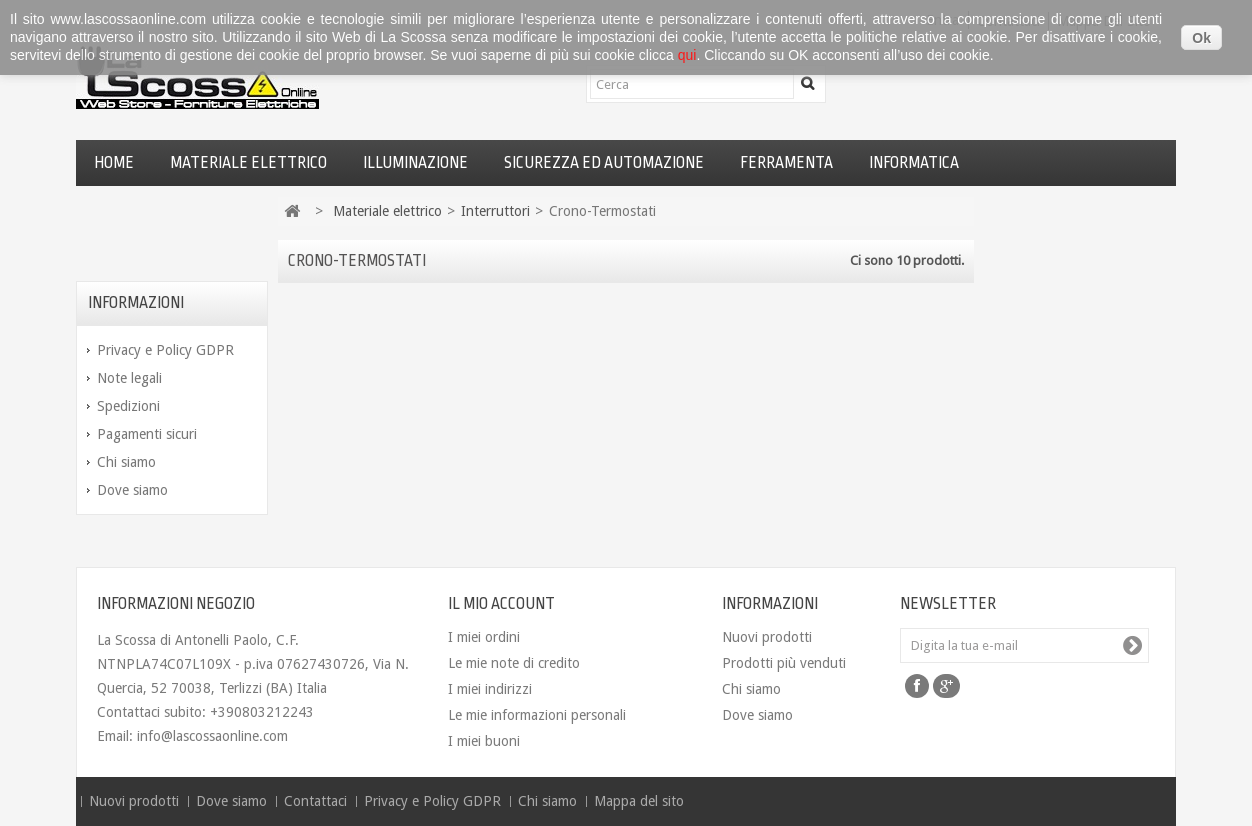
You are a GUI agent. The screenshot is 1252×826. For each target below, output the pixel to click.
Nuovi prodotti (767, 637)
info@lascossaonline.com (212, 736)
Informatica (914, 163)
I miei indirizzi (490, 689)
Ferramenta (786, 163)
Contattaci (317, 801)
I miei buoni (484, 741)
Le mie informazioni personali (537, 715)
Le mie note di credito (514, 663)
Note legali (129, 378)
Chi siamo (126, 462)
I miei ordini (484, 637)
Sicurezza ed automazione (604, 163)
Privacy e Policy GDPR (165, 350)
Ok (1201, 38)
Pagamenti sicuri (147, 434)
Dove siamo (132, 490)
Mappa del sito (639, 801)
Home (114, 163)
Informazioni (136, 303)
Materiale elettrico (248, 163)
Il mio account (501, 604)
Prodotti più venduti (784, 663)
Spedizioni (128, 406)
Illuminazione (415, 163)
